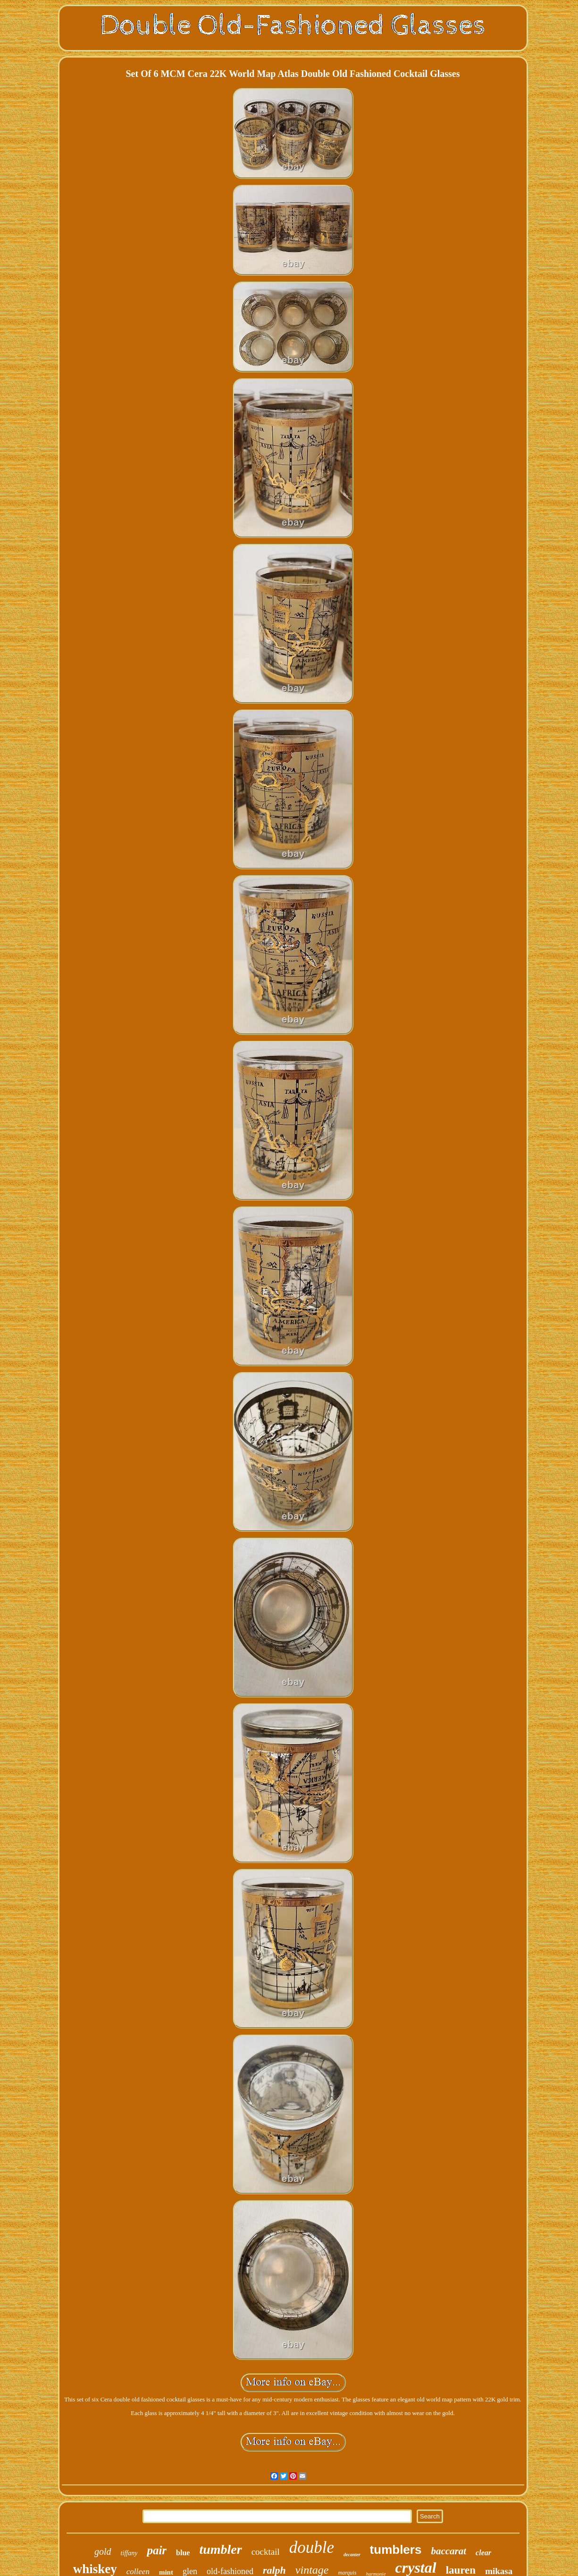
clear (483, 2553)
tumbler (220, 2549)
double (311, 2547)
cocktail (265, 2552)
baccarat (448, 2551)
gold (102, 2551)
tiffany (129, 2553)
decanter (351, 2554)
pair (157, 2550)
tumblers (396, 2549)
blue (183, 2553)
